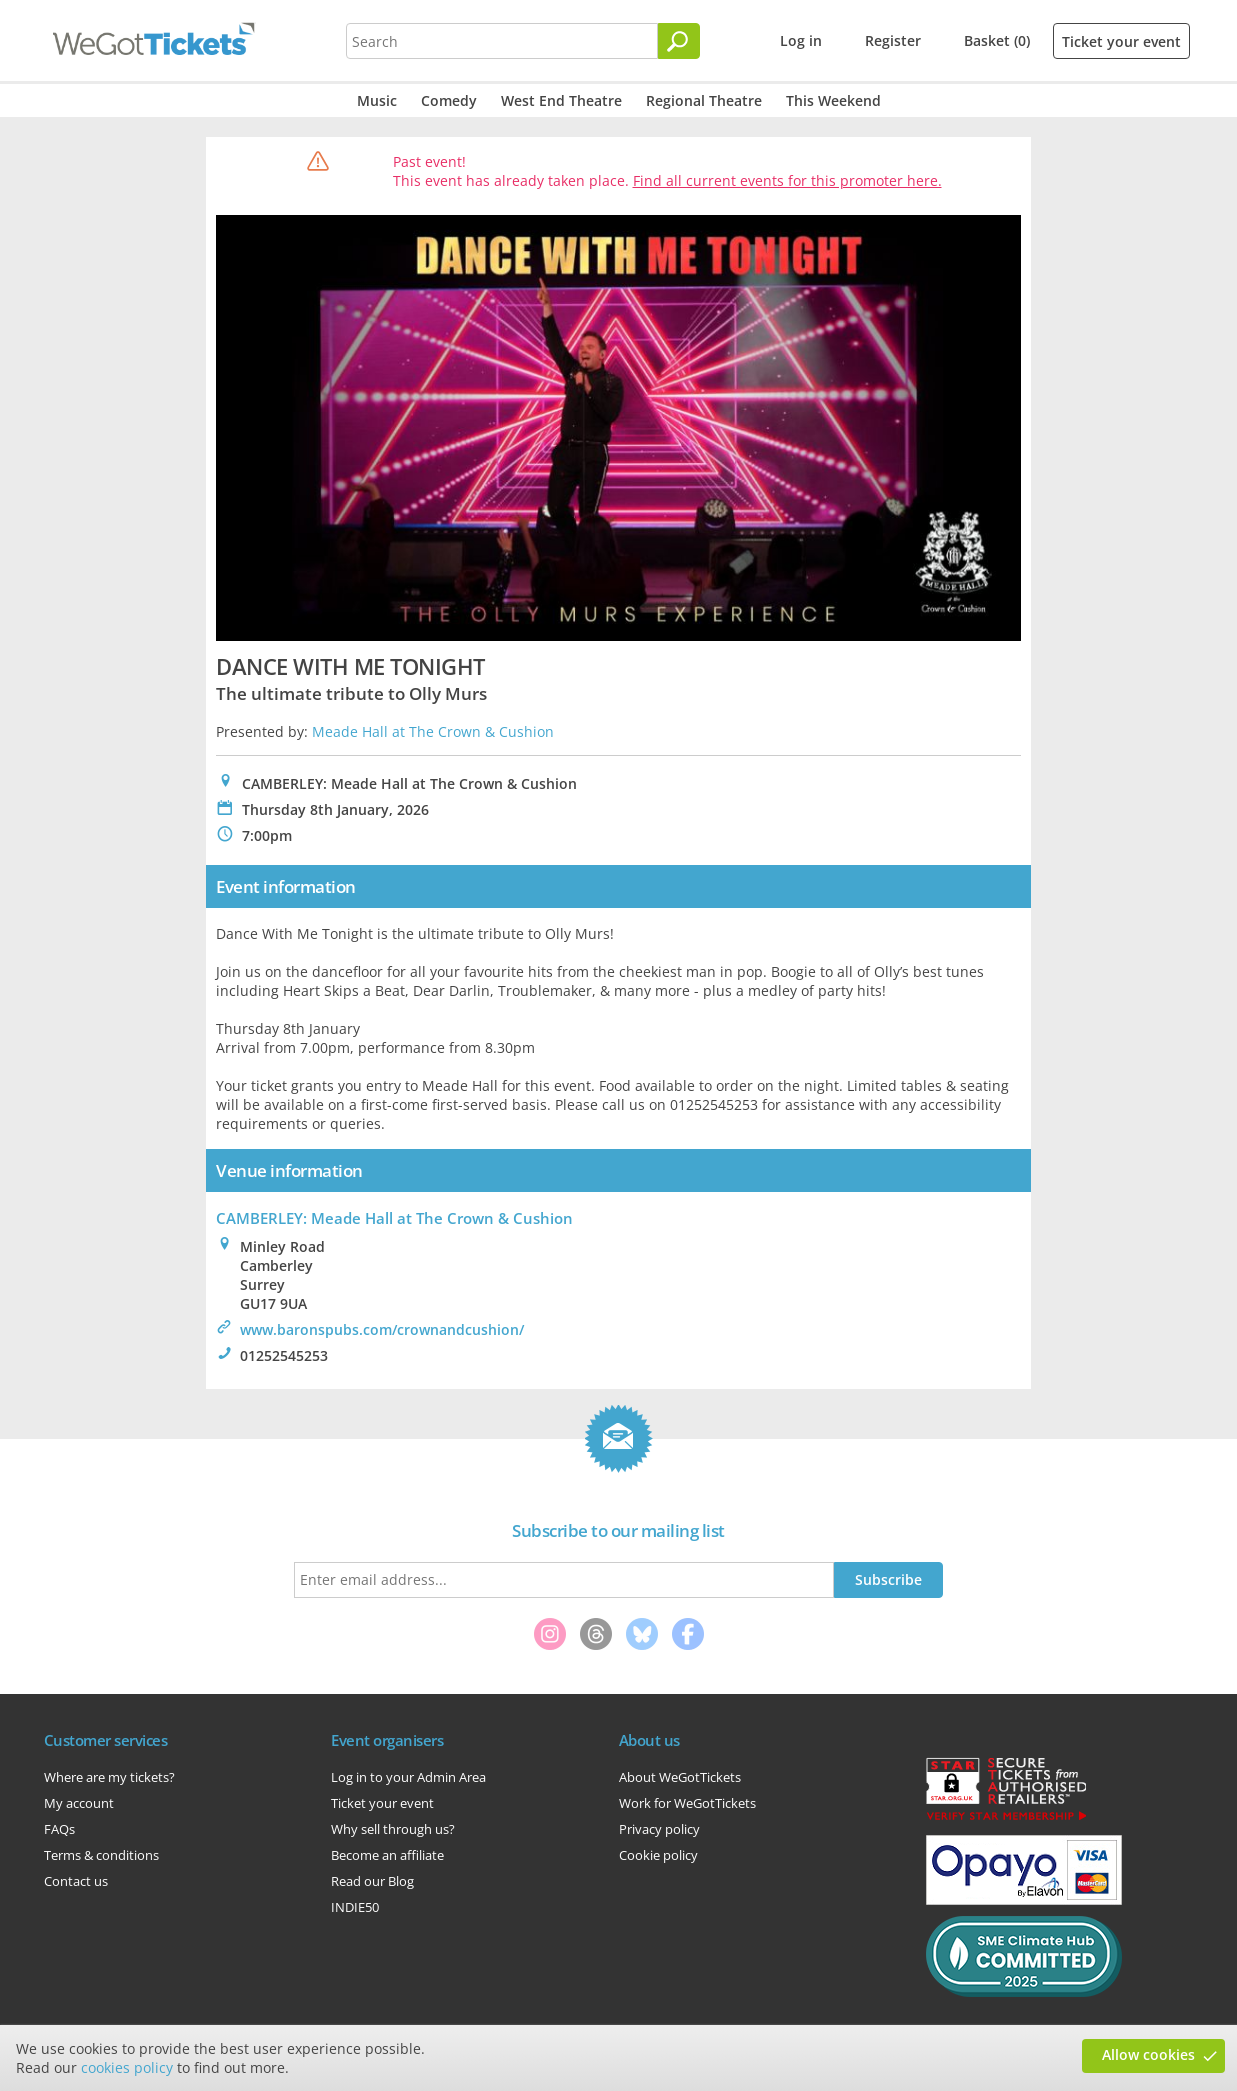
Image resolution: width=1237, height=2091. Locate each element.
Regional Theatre (704, 100)
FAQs (59, 1829)
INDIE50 (355, 1907)
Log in (801, 40)
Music (377, 100)
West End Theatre (561, 100)
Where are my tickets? (109, 1777)
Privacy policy (659, 1829)
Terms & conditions (101, 1855)
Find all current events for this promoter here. (787, 180)
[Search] (679, 41)
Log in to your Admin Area (408, 1777)
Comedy (449, 100)
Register (893, 40)
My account (79, 1803)
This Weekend (833, 100)
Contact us (76, 1881)
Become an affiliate (387, 1855)
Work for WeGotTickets (687, 1803)
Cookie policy (658, 1855)
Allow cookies (1148, 2054)
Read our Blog (372, 1881)
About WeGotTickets (680, 1777)
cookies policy (127, 2067)
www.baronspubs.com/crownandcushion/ (382, 1329)
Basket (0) (997, 40)
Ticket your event (1121, 41)
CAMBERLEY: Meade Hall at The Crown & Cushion (394, 1218)
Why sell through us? (393, 1829)
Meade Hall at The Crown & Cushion (433, 731)
